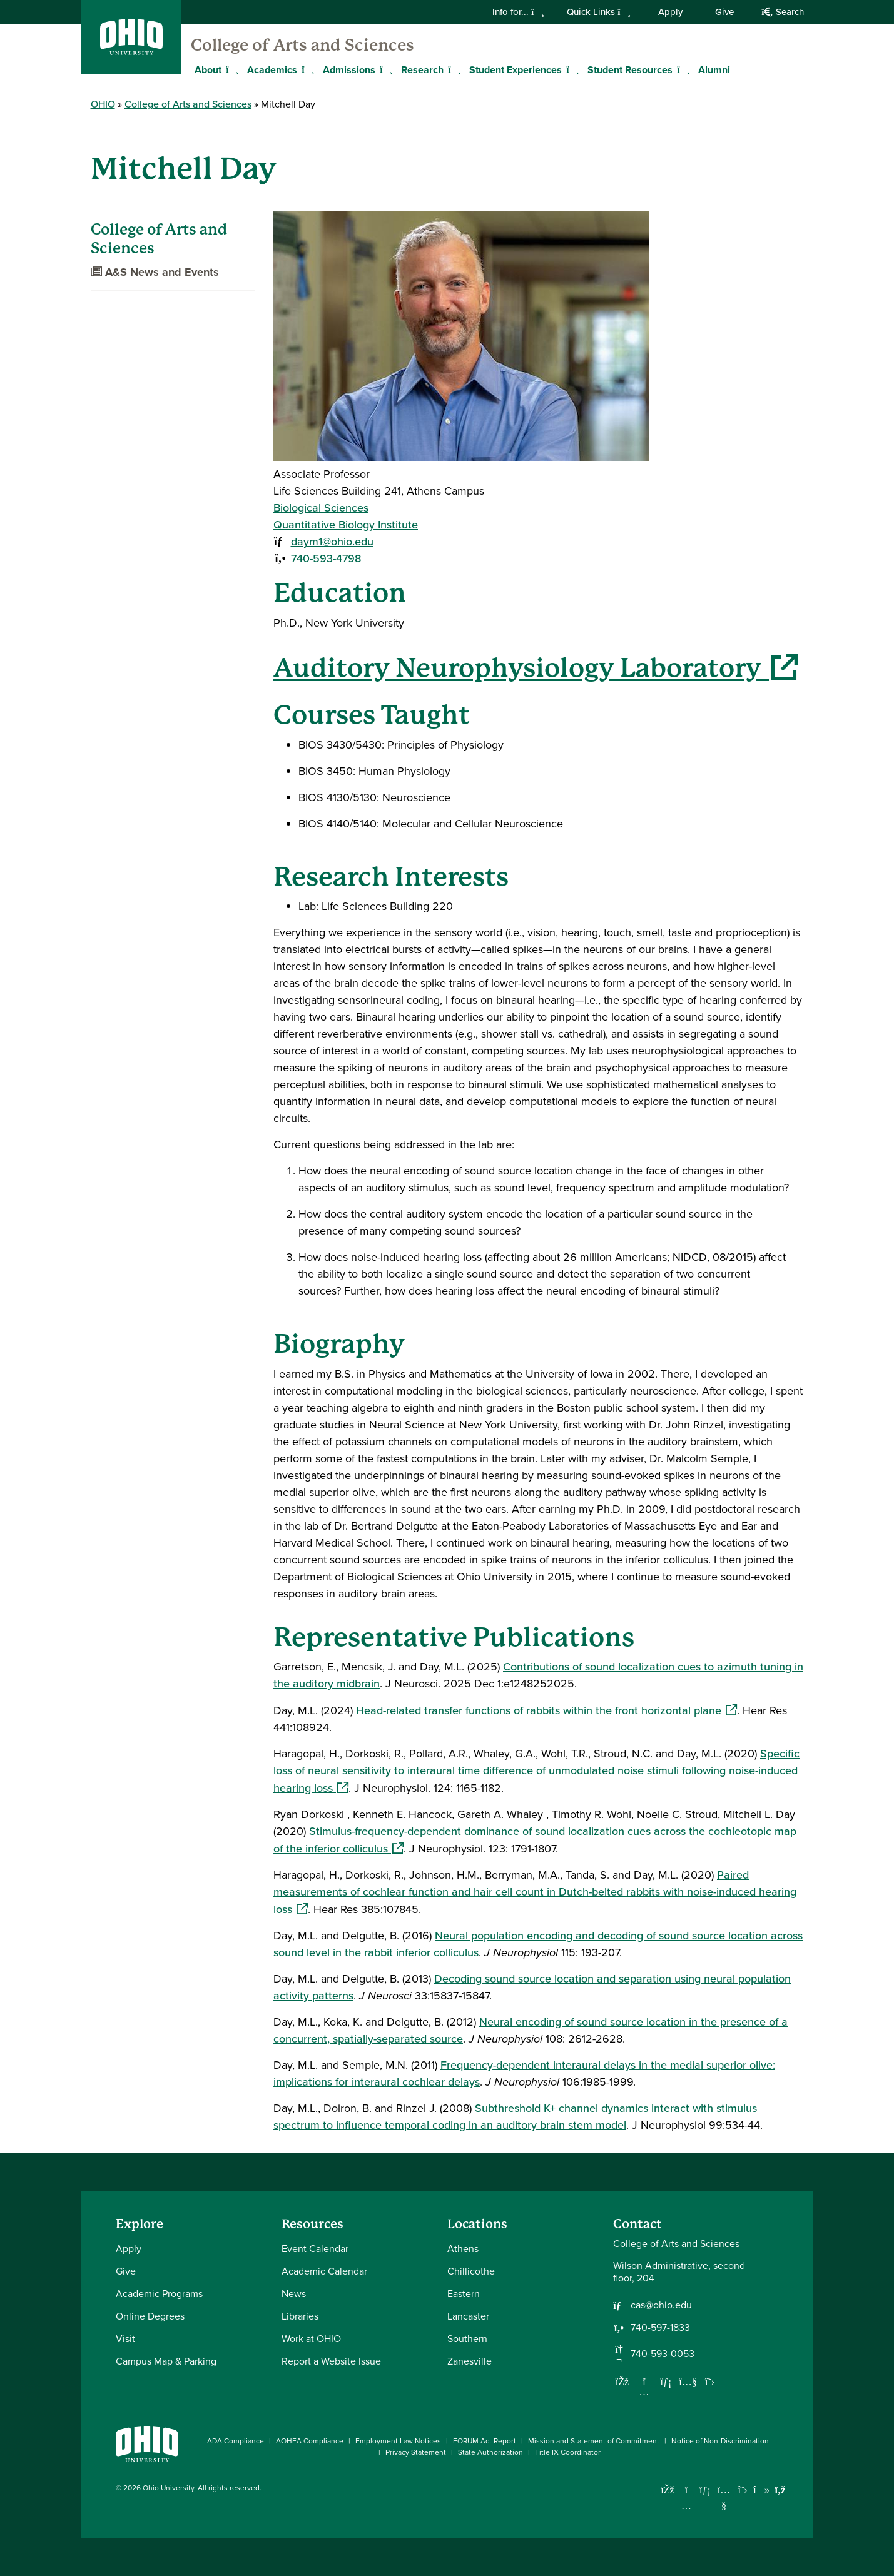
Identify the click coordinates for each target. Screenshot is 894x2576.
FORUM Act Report (484, 2441)
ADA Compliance (235, 2441)
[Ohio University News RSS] (780, 2490)
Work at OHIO (311, 2338)
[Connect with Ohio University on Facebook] (668, 2490)
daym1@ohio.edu (332, 541)
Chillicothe (471, 2271)
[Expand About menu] (231, 69)
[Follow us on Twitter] (710, 2381)
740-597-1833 (660, 2327)
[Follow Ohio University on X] (743, 2490)
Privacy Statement (415, 2452)
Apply (670, 12)
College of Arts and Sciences (302, 45)
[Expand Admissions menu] (385, 69)
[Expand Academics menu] (306, 69)
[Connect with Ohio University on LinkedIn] (705, 2490)
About (208, 70)
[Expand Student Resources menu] (682, 69)
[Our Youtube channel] (688, 2381)
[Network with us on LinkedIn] (666, 2381)
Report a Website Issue (331, 2361)
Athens (463, 2248)
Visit (125, 2338)
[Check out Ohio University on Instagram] (686, 2505)
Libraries (300, 2316)
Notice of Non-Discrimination (720, 2441)
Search (782, 12)
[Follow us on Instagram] (644, 2391)
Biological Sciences (320, 508)
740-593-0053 (662, 2354)
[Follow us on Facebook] (622, 2381)
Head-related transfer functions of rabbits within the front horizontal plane (546, 1710)
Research (422, 70)
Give (724, 12)
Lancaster (468, 2316)
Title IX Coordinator (568, 2452)
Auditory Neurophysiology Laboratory (535, 667)
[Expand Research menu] (453, 69)
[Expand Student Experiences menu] (571, 69)
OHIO (103, 104)
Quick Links (599, 12)
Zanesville (469, 2361)
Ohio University (168, 2487)
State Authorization (490, 2452)
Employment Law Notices (398, 2441)
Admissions (349, 70)
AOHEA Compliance (309, 2441)
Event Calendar (315, 2248)
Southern (467, 2338)
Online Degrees (150, 2316)
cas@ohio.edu (661, 2305)
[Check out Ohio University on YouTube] (724, 2497)
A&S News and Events (155, 272)
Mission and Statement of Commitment (593, 2441)
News (294, 2293)
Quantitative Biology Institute (345, 525)
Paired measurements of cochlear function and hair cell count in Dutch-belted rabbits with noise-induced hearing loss (534, 1892)
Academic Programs (159, 2293)
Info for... (518, 12)
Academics (272, 70)
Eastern (463, 2293)
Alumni (714, 70)
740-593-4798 (326, 558)
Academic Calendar (324, 2271)
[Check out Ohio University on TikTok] (762, 2490)
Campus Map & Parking (166, 2361)
